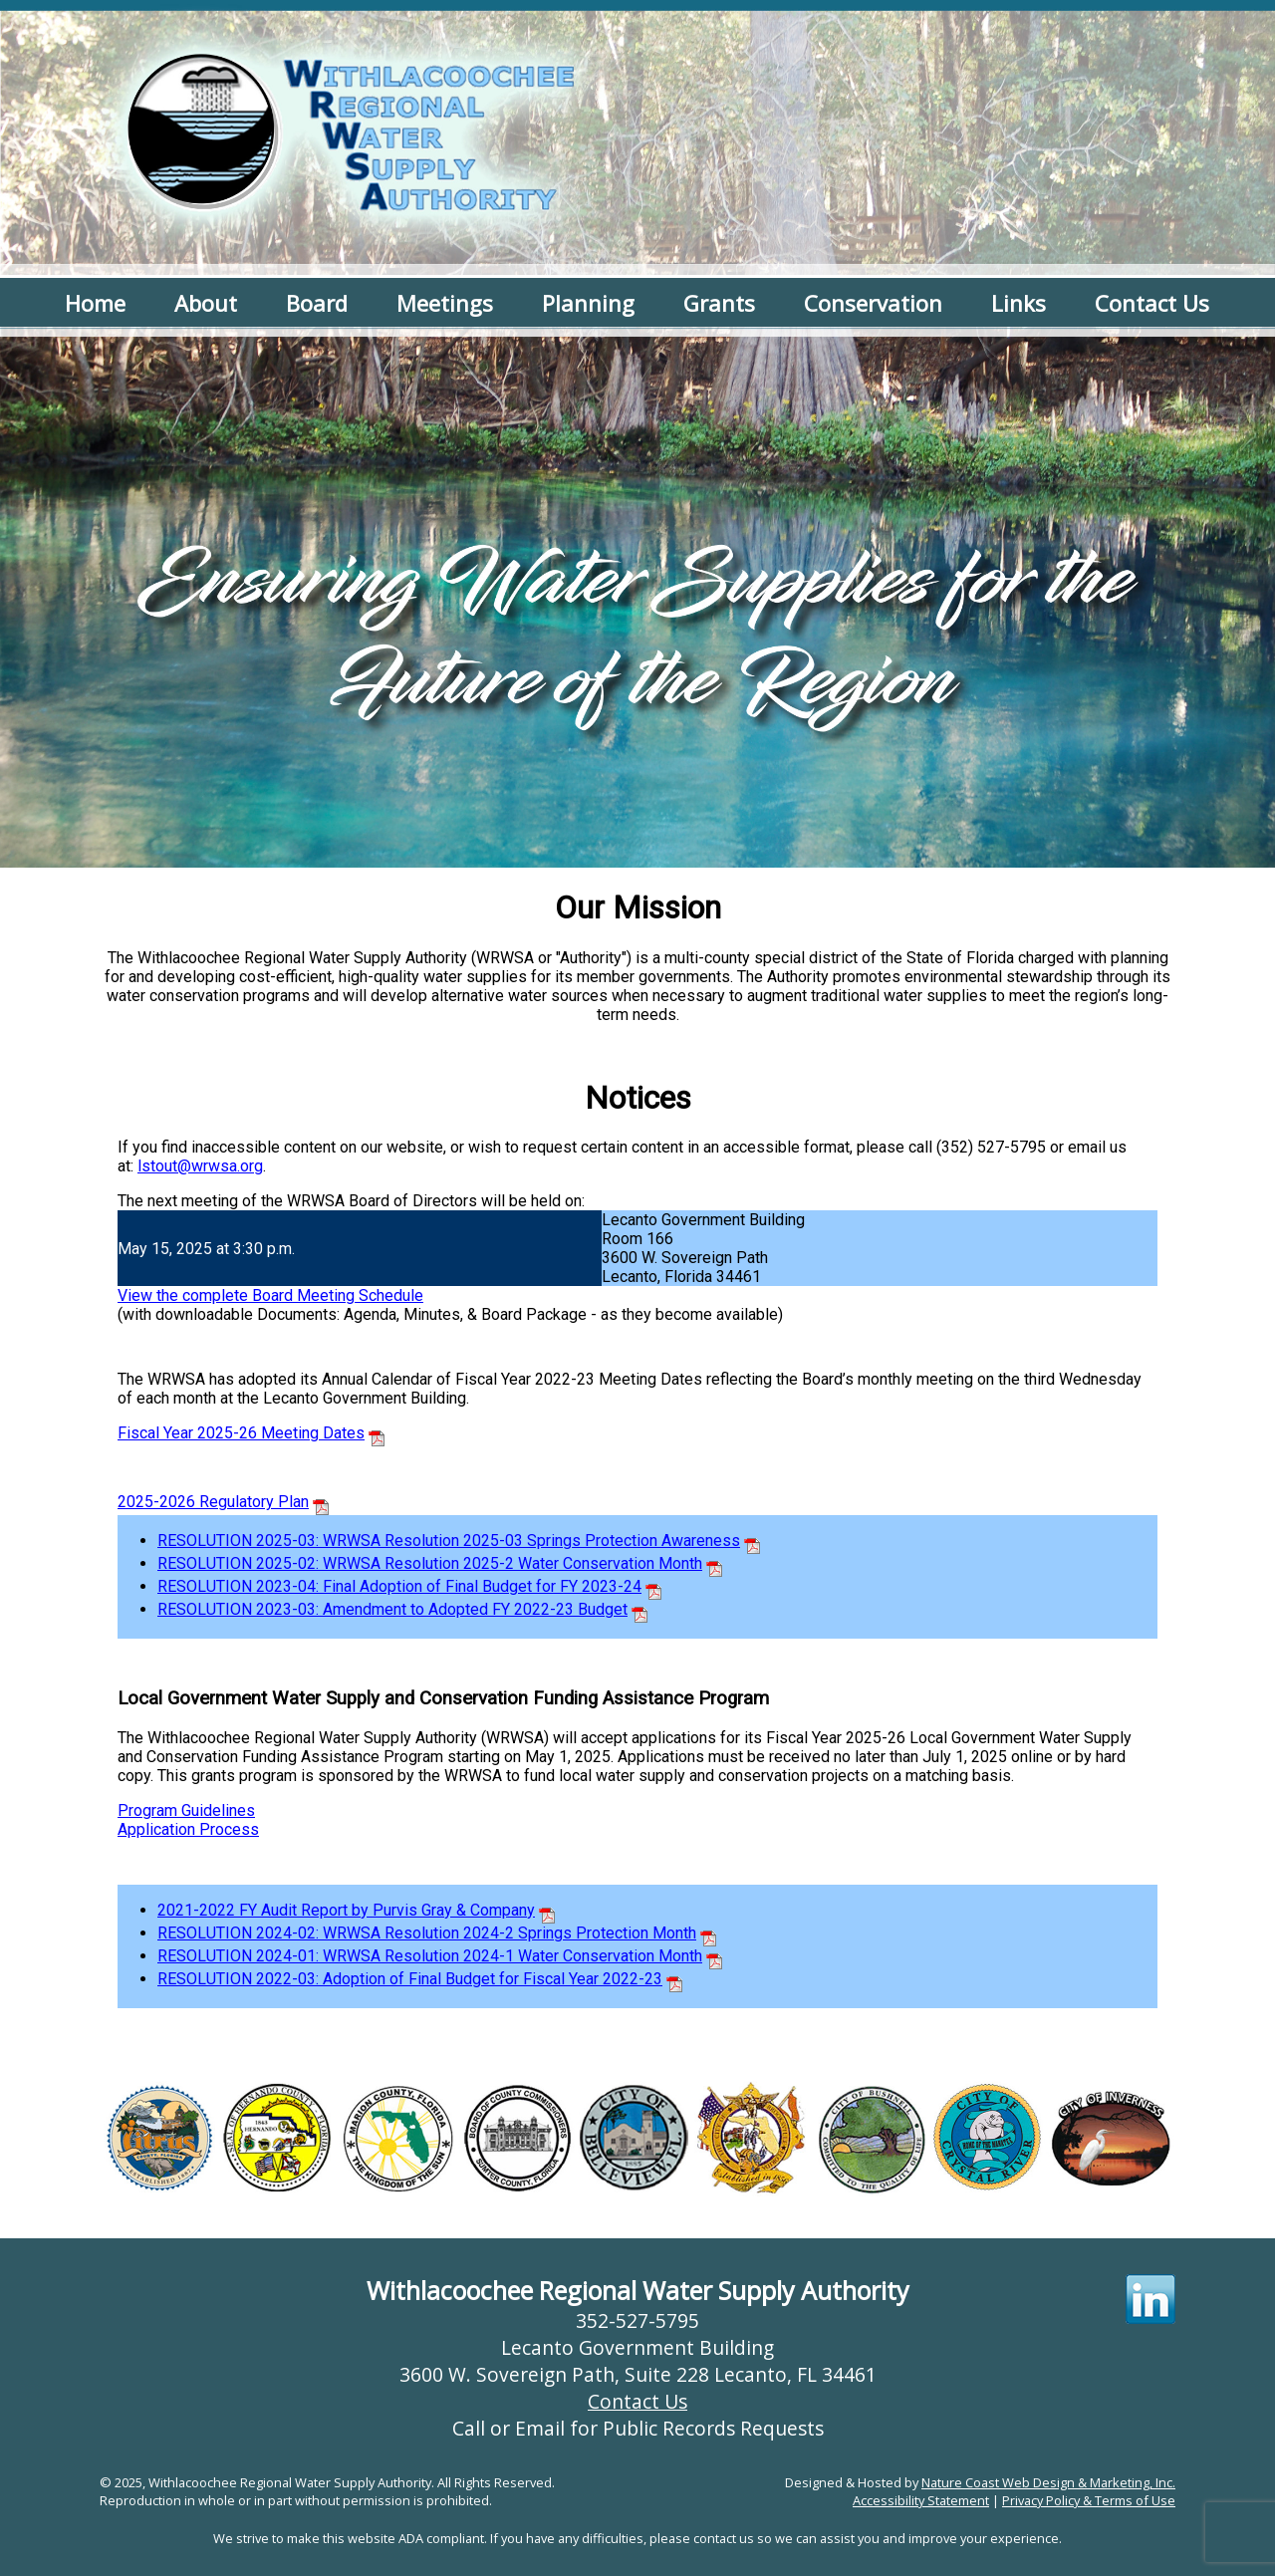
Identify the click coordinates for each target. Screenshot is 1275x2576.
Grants (719, 303)
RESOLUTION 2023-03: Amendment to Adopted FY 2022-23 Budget (392, 1609)
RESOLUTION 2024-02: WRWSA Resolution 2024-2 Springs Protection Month (426, 1933)
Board (317, 303)
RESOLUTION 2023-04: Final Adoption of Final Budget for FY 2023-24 (399, 1586)
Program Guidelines (186, 1810)
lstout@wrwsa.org (200, 1166)
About (205, 303)
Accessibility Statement (921, 2500)
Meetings (444, 303)
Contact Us (1152, 303)
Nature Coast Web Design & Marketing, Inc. (1048, 2482)
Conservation (873, 303)
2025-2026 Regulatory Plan (213, 1501)
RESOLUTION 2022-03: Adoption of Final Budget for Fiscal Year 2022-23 (409, 1978)
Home (95, 303)
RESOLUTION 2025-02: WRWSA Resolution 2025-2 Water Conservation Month (429, 1563)
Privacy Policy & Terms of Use (1088, 2500)
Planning (588, 303)
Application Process (188, 1829)
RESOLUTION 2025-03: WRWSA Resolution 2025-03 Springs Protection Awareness (448, 1540)
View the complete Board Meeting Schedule (270, 1295)
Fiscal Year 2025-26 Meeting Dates (241, 1432)
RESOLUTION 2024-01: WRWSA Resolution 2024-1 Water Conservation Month (429, 1955)
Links (1018, 303)
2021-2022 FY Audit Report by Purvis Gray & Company (346, 1910)
